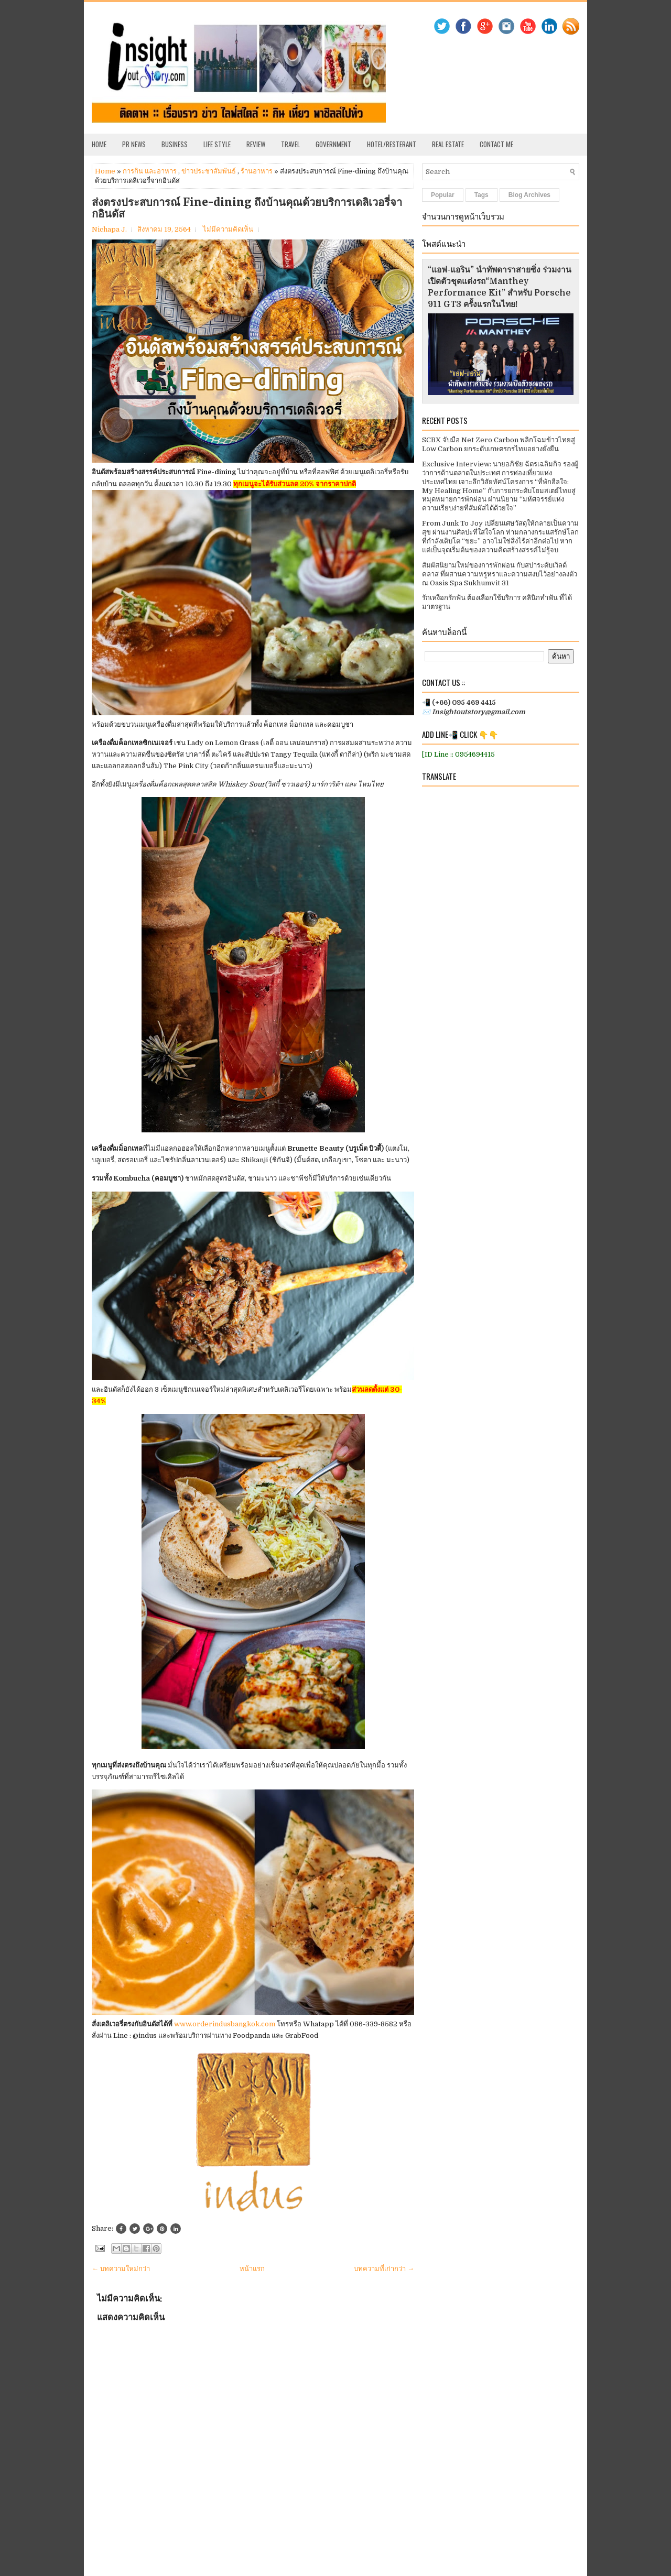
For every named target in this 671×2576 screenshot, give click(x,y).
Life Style (217, 144)
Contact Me (496, 144)
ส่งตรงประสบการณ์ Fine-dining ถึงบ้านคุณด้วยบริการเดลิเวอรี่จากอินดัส (247, 208)
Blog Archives (529, 195)
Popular (442, 195)
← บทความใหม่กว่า (121, 2269)
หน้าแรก (252, 2269)
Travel (290, 144)
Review (255, 144)
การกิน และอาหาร (150, 171)
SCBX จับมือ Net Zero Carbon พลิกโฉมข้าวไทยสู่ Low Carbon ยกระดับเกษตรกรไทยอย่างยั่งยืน (498, 444)
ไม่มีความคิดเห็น (228, 229)
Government (333, 144)
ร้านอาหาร (257, 171)
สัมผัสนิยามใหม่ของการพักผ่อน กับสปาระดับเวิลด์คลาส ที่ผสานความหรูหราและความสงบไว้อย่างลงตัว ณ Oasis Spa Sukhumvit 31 (499, 574)
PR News (134, 144)
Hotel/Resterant (391, 144)
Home (99, 144)
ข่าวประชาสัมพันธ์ (208, 171)
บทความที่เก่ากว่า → (384, 2269)
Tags (481, 195)
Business (174, 144)
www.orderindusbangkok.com (224, 2024)
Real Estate (448, 144)
